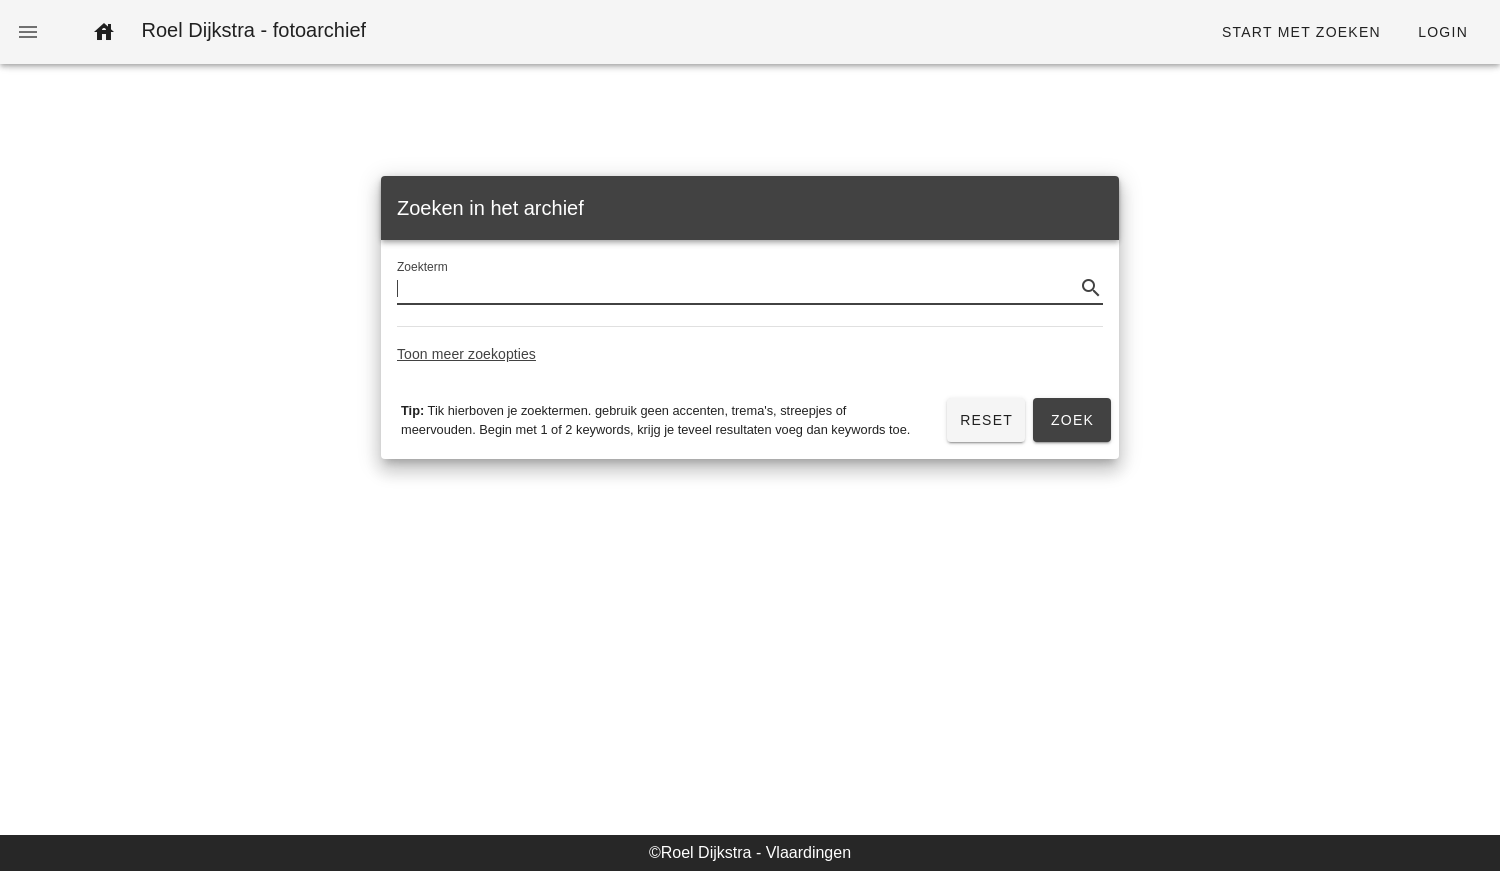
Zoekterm (422, 267)
